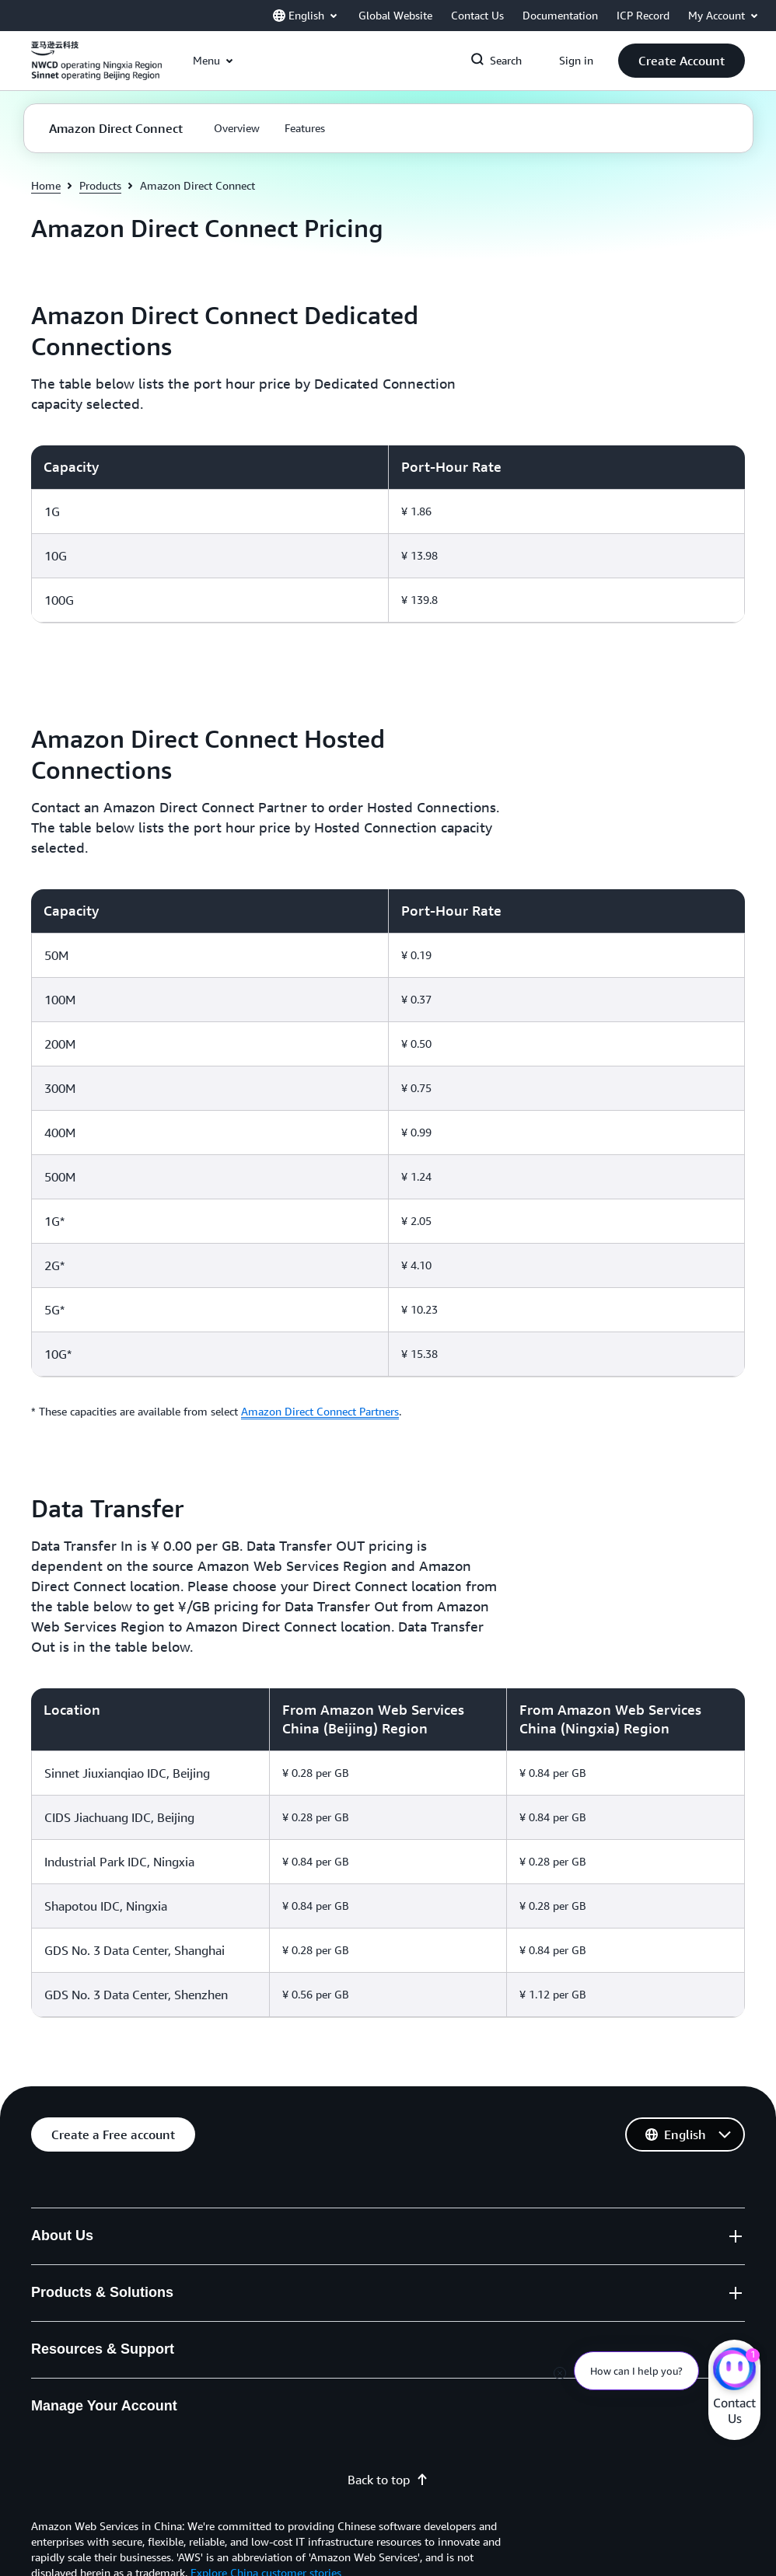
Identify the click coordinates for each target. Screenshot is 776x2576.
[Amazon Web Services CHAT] (734, 2370)
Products (100, 185)
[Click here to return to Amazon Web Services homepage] (96, 69)
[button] (681, 61)
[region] (388, 534)
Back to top (388, 2479)
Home (46, 185)
